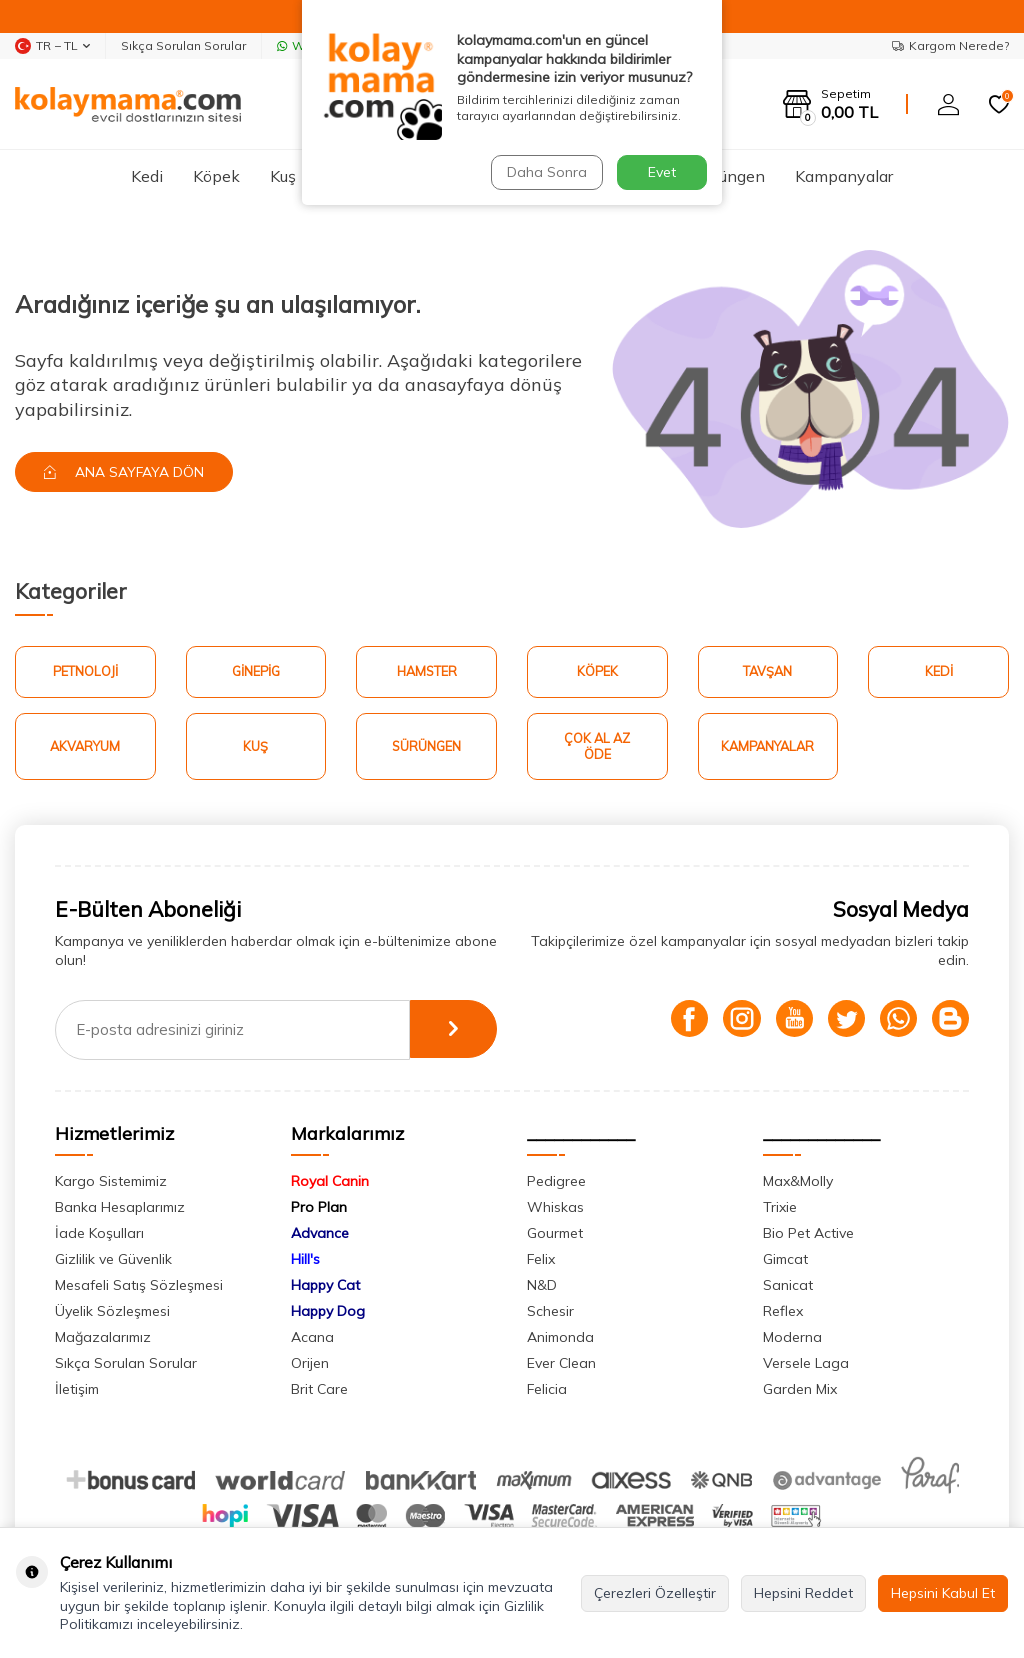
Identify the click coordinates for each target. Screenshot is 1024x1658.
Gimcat (785, 1262)
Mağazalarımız (103, 1340)
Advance (320, 1236)
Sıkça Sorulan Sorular (183, 45)
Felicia (547, 1392)
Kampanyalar (844, 176)
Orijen (310, 1366)
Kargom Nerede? (950, 45)
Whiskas (555, 1210)
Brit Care (319, 1392)
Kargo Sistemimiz (111, 1184)
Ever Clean (561, 1366)
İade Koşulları (99, 1236)
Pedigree (556, 1184)
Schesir (550, 1314)
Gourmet (555, 1236)
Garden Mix (800, 1392)
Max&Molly (798, 1184)
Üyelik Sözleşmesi (112, 1314)
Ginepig (255, 672)
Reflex (783, 1314)
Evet (662, 172)
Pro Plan (319, 1210)
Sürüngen (730, 176)
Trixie (780, 1210)
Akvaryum (85, 748)
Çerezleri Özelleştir (655, 1593)
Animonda (560, 1340)
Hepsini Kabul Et (943, 1593)
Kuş (283, 176)
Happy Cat (325, 1288)
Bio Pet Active (808, 1236)
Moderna (792, 1340)
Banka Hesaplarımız (120, 1210)
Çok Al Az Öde (597, 748)
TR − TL (52, 46)
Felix (541, 1262)
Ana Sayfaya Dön (126, 472)
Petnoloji (85, 672)
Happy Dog (328, 1314)
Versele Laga (806, 1366)
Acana (312, 1340)
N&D (542, 1288)
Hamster (426, 672)
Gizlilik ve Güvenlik (113, 1262)
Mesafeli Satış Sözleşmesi (139, 1288)
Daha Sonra (546, 172)
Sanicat (788, 1288)
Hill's (305, 1262)
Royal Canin (330, 1184)
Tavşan (767, 672)
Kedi (147, 176)
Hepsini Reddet (803, 1593)
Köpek (216, 176)
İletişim (77, 1392)
